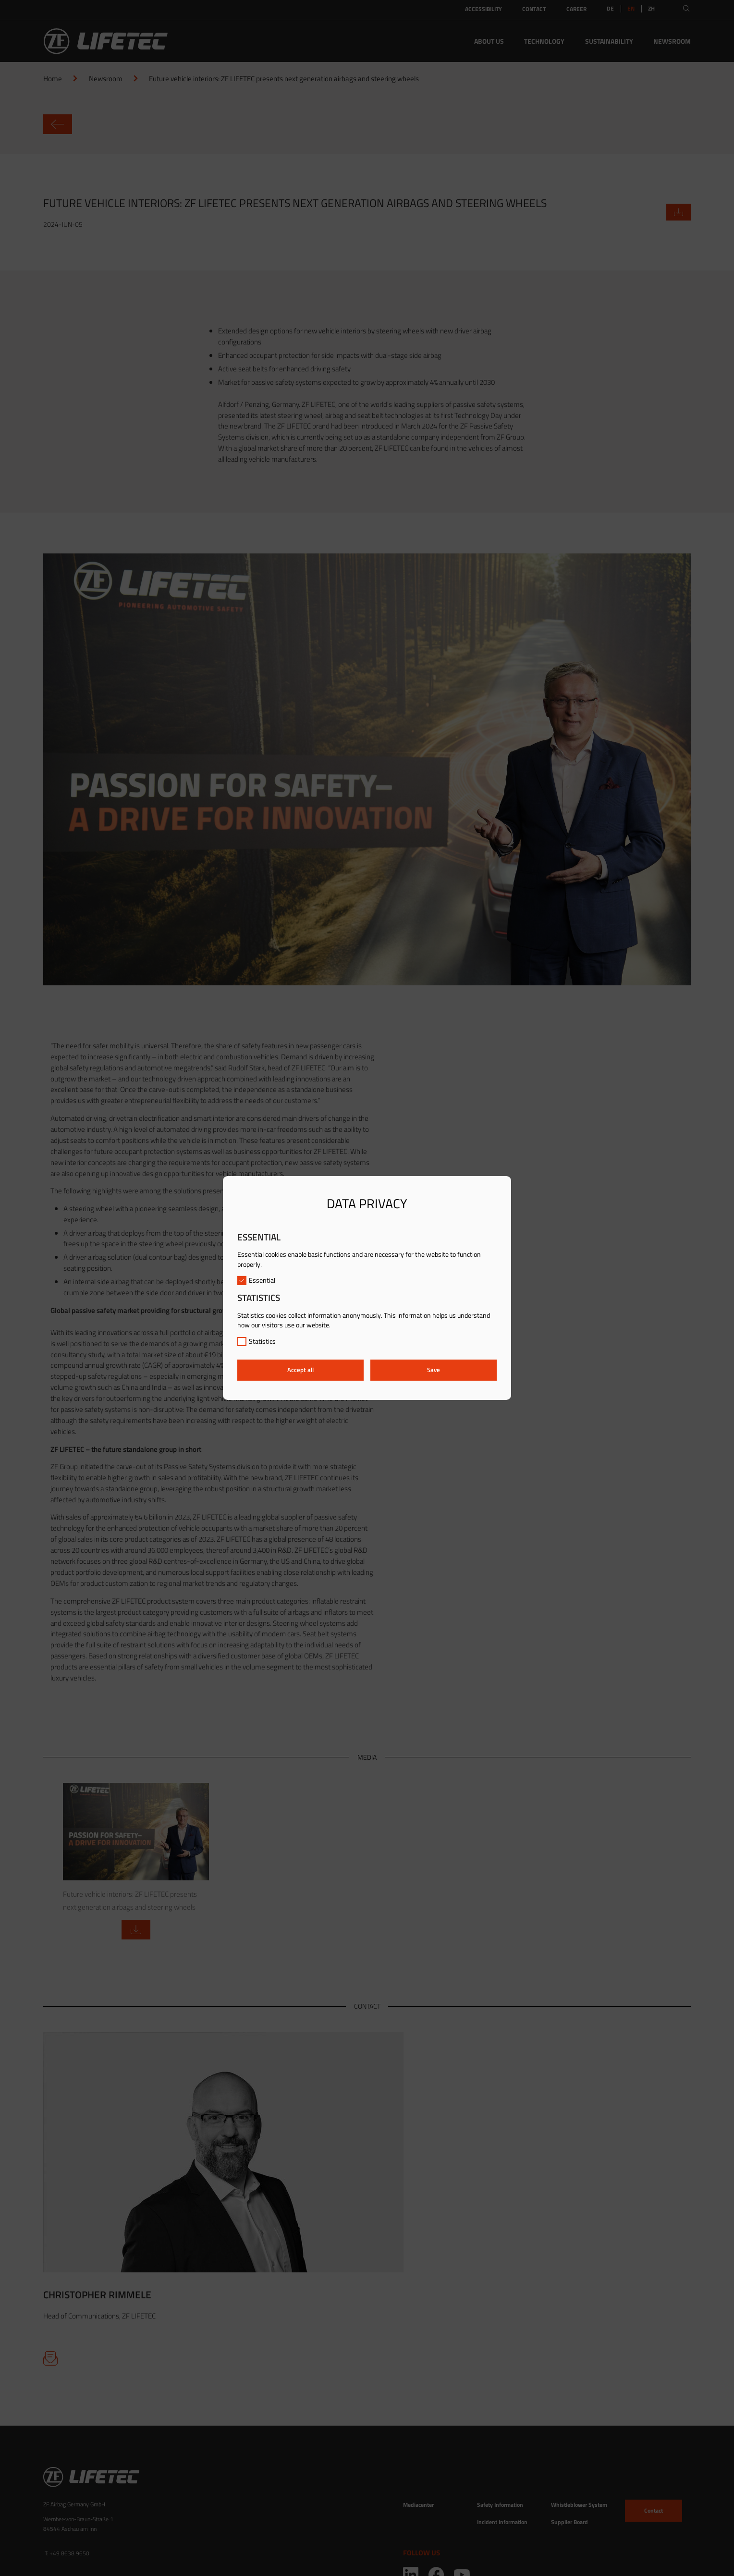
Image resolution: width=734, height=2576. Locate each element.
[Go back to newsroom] (367, 124)
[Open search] (686, 8)
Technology (544, 41)
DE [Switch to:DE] (610, 8)
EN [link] (631, 8)
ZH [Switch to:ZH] (651, 8)
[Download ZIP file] (678, 212)
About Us (489, 41)
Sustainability (609, 41)
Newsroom (672, 41)
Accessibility (483, 9)
